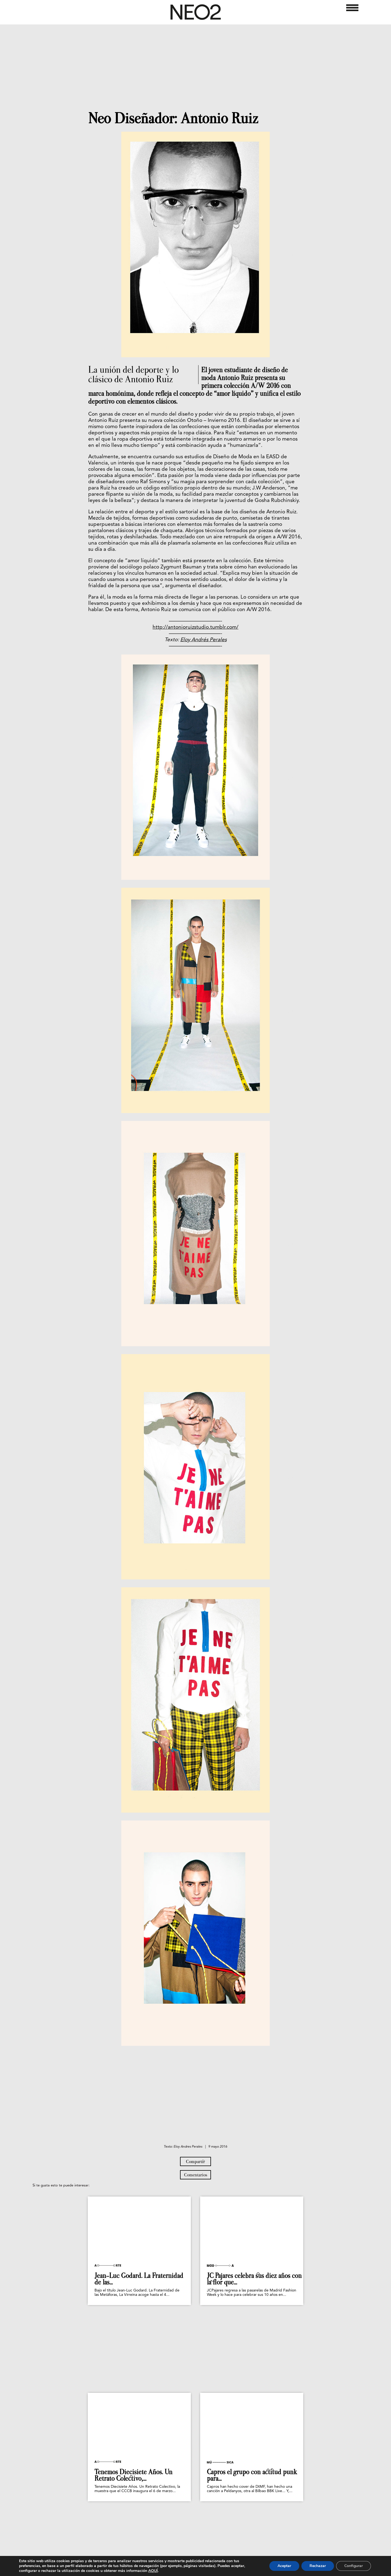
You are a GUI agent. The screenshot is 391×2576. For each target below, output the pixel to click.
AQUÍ (153, 2570)
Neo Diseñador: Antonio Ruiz (173, 118)
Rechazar (318, 2565)
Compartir (195, 2161)
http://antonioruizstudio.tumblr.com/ (195, 627)
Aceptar (284, 2565)
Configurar (353, 2565)
